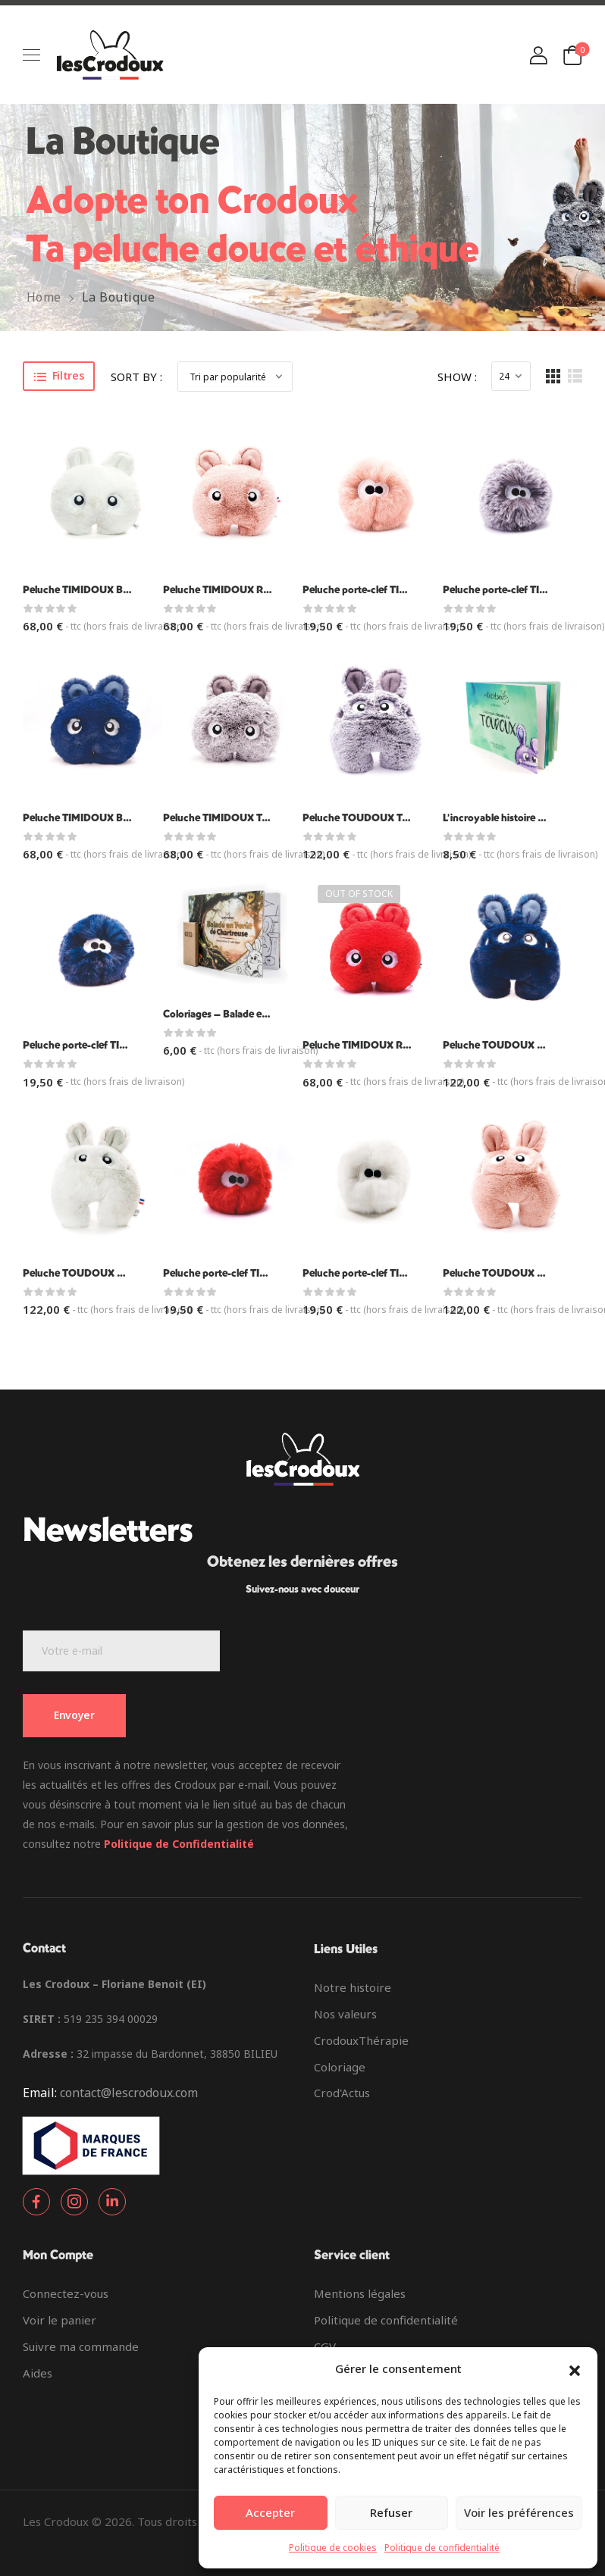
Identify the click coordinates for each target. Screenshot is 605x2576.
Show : (457, 376)
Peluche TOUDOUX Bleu (500, 1045)
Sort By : (136, 376)
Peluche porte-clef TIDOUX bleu (97, 1045)
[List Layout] (575, 376)
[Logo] (110, 55)
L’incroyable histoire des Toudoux (520, 818)
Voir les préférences (519, 2512)
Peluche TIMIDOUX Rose (221, 590)
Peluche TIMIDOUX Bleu (79, 818)
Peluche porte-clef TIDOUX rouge (241, 1273)
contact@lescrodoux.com (129, 2092)
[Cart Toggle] (572, 55)
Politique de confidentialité (442, 2547)
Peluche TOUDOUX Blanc (83, 1273)
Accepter (270, 2512)
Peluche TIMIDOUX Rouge (364, 1045)
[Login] (538, 55)
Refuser (391, 2512)
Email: (40, 2092)
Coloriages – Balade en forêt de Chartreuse (261, 1014)
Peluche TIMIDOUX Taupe (223, 818)
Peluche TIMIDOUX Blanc (82, 590)
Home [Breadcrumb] (44, 297)
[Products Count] (511, 376)
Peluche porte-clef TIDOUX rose (376, 590)
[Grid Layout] (553, 376)
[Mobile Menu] (31, 55)
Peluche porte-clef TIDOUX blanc (379, 1273)
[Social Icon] (36, 2201)
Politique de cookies (333, 2547)
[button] (574, 2369)
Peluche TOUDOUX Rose (501, 1273)
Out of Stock (359, 893)
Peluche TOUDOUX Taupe (363, 818)
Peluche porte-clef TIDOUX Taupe (521, 590)
